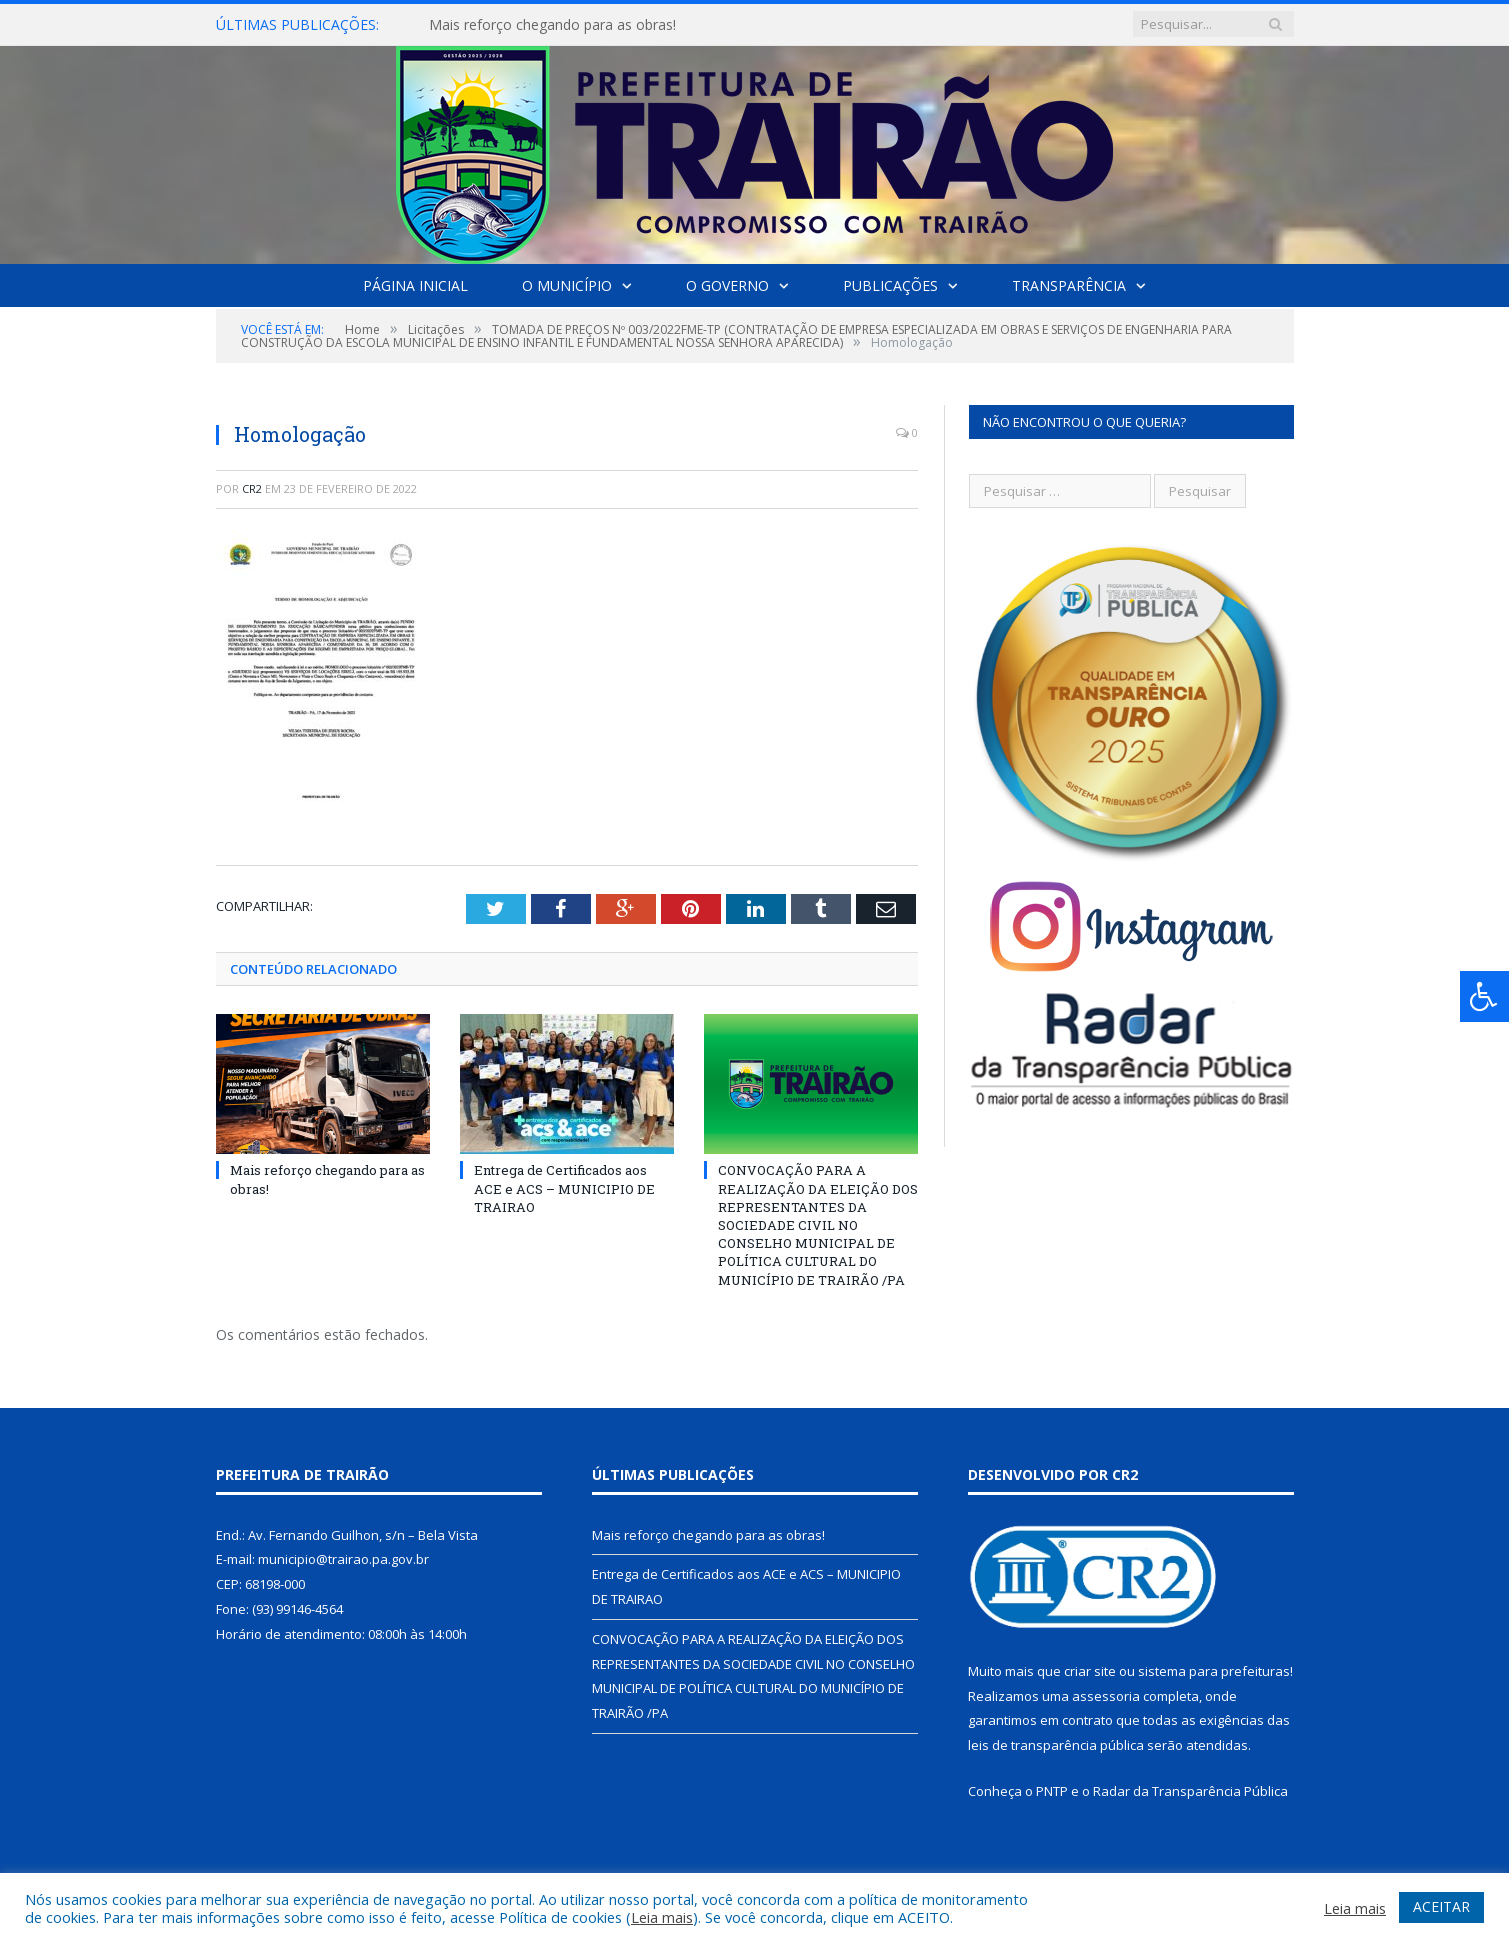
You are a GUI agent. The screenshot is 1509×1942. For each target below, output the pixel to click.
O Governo (727, 285)
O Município (567, 285)
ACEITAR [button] (1441, 1906)
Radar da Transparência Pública (1190, 1791)
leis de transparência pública (1056, 1745)
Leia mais (662, 1917)
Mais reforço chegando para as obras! (552, 25)
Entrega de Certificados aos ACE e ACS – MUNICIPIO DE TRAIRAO (564, 1188)
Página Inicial (415, 285)
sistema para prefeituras (1214, 1671)
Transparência (1069, 285)
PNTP (1052, 1791)
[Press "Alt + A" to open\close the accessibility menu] (1484, 996)
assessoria (1106, 1696)
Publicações (890, 285)
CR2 (252, 488)
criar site (1090, 1671)
